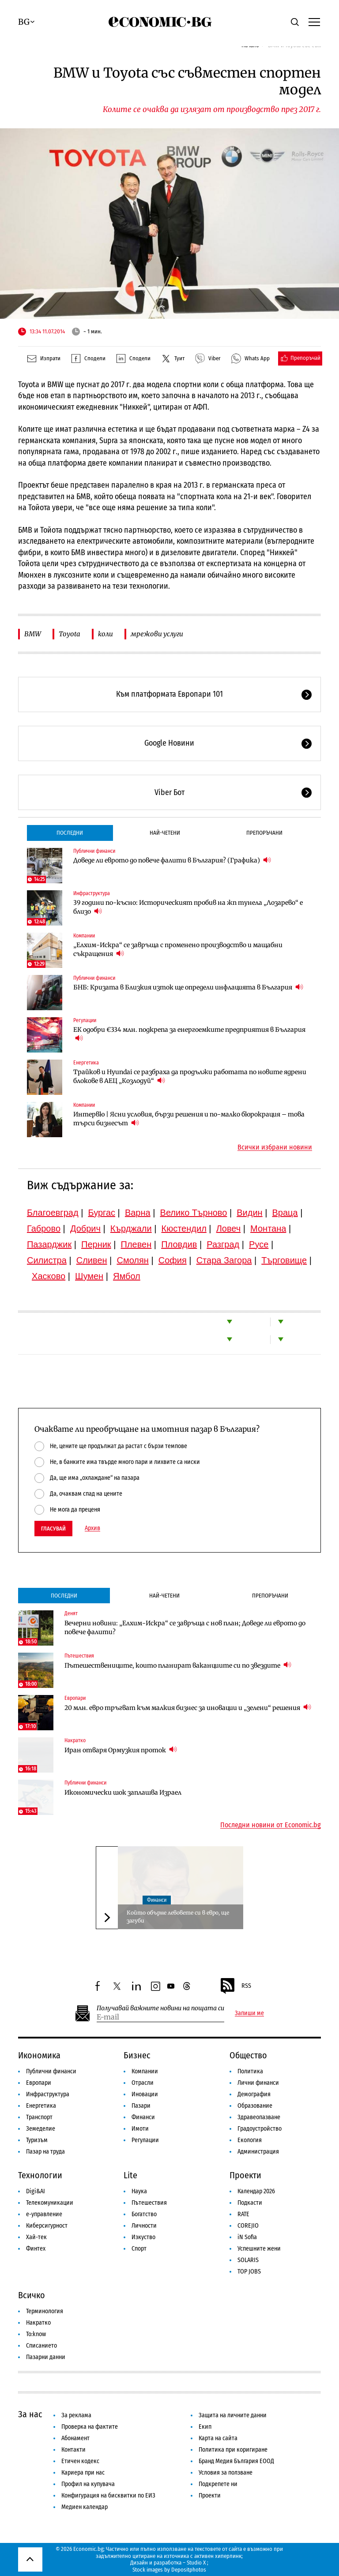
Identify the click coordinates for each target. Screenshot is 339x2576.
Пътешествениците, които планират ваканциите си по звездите (177, 1665)
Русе (258, 1244)
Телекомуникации (49, 2202)
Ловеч (228, 1228)
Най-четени (165, 832)
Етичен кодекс (80, 2461)
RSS (235, 1986)
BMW (32, 634)
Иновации (145, 2094)
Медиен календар (84, 2507)
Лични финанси (258, 2083)
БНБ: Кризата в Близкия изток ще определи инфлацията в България (188, 987)
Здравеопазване (258, 2117)
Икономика (39, 2055)
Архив (92, 1528)
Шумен (89, 1276)
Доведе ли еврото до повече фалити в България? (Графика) (172, 860)
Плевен (136, 1244)
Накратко (75, 1740)
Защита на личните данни (233, 2415)
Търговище (284, 1260)
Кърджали (131, 1228)
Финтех (35, 2248)
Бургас (101, 1212)
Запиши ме (249, 2013)
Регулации (84, 1020)
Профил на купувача (88, 2484)
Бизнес (137, 2055)
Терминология (44, 2311)
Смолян (132, 1260)
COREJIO (248, 2225)
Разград (223, 1244)
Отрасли (143, 2083)
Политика (250, 2071)
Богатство (144, 2214)
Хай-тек (36, 2237)
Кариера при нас (83, 2472)
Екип (205, 2426)
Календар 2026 (256, 2191)
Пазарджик (49, 1244)
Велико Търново (193, 1212)
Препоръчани (264, 832)
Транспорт (39, 2117)
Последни (69, 832)
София (172, 1260)
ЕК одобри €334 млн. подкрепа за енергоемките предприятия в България (189, 1034)
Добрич (85, 1228)
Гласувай (53, 1528)
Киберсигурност (47, 2225)
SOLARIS (248, 2260)
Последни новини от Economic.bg (270, 1825)
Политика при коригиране (233, 2449)
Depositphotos (188, 2569)
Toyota (69, 634)
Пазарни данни (45, 2357)
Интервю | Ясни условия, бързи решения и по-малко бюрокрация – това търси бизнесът (189, 1118)
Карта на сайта (218, 2438)
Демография (254, 2094)
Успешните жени (259, 2248)
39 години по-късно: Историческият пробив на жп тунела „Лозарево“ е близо (188, 907)
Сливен (91, 1260)
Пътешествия (79, 1656)
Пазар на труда (45, 2151)
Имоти (140, 2128)
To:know (36, 2334)
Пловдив (179, 1244)
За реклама (76, 2415)
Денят (71, 1613)
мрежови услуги (157, 634)
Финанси (156, 1900)
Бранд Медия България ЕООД (236, 2461)
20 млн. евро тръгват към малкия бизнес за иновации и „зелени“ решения (187, 1707)
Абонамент (75, 2438)
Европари (75, 1698)
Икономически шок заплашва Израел (122, 1792)
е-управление (44, 2214)
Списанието (41, 2345)
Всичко (31, 2295)
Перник (96, 1244)
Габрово (43, 1228)
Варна (138, 1212)
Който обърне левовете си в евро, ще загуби (178, 1916)
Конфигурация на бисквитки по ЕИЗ (108, 2495)
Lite (130, 2175)
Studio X (196, 2562)
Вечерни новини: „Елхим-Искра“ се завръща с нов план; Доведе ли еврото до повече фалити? (184, 1627)
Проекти (245, 2175)
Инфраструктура (91, 893)
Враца (285, 1212)
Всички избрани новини (274, 1147)
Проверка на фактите (89, 2426)
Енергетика (86, 1063)
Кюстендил (184, 1228)
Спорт (139, 2248)
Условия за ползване (225, 2472)
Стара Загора (224, 1260)
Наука (139, 2191)
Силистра (47, 1260)
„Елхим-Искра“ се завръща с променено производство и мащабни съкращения (177, 949)
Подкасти (249, 2202)
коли (105, 634)
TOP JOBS (249, 2271)
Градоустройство (259, 2128)
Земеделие (40, 2128)
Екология (249, 2140)
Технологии (40, 2175)
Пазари (141, 2105)
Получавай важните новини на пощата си (160, 2008)
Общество (248, 2055)
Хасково (48, 1276)
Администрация (258, 2151)
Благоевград (53, 1212)
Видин (249, 1212)
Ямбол (126, 1276)
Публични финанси (94, 851)
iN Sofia (247, 2237)
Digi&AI (35, 2191)
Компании (84, 936)
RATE (243, 2214)
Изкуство (143, 2237)
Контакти (73, 2449)
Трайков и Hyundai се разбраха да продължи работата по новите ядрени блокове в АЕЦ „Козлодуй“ (189, 1076)
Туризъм (37, 2140)
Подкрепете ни (218, 2484)
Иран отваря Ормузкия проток (120, 1750)
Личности (144, 2225)
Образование (254, 2105)
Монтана (268, 1228)
